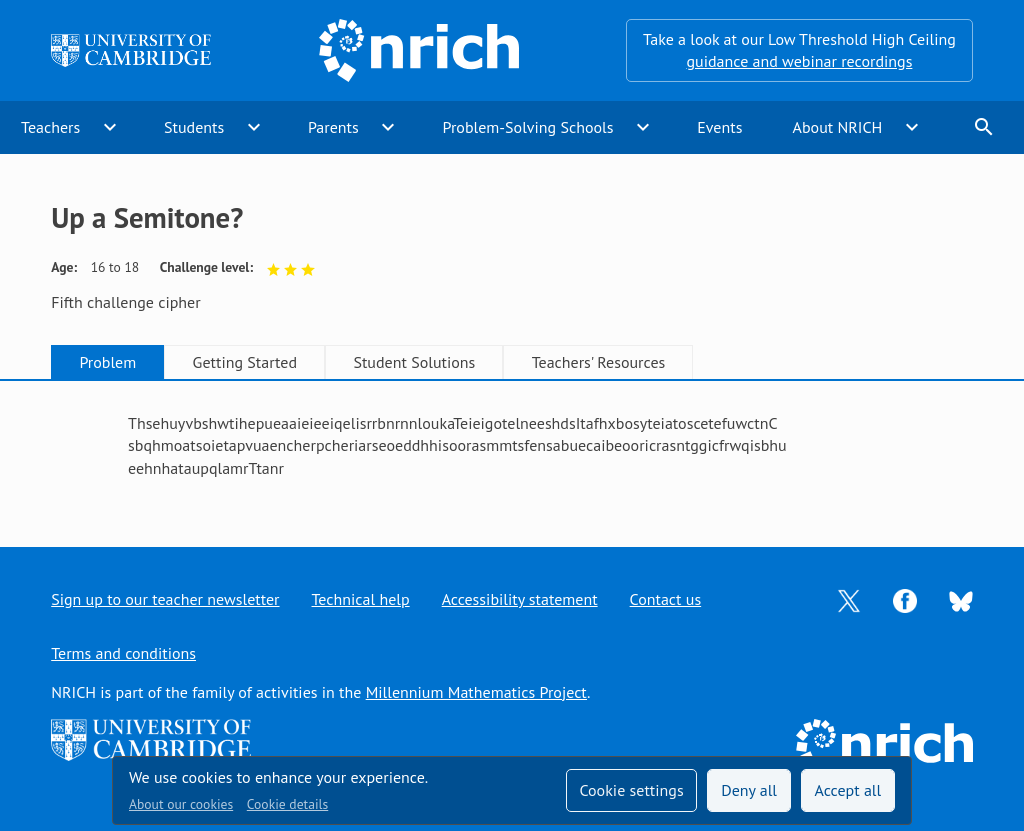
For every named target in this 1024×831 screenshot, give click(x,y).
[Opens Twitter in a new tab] (849, 599)
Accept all (848, 790)
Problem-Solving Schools (528, 127)
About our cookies (181, 804)
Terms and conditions (123, 653)
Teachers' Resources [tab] (599, 362)
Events (719, 127)
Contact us (666, 599)
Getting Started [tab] (245, 362)
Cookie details (287, 804)
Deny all (749, 790)
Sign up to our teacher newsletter (165, 599)
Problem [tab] (107, 362)
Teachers (50, 127)
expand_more (110, 127)
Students (194, 127)
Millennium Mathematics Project (476, 692)
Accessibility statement (520, 599)
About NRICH (838, 127)
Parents (333, 127)
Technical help (361, 599)
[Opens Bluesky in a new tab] (961, 600)
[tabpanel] (512, 445)
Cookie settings (631, 790)
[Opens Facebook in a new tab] (905, 599)
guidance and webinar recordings (799, 61)
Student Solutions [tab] (414, 362)
